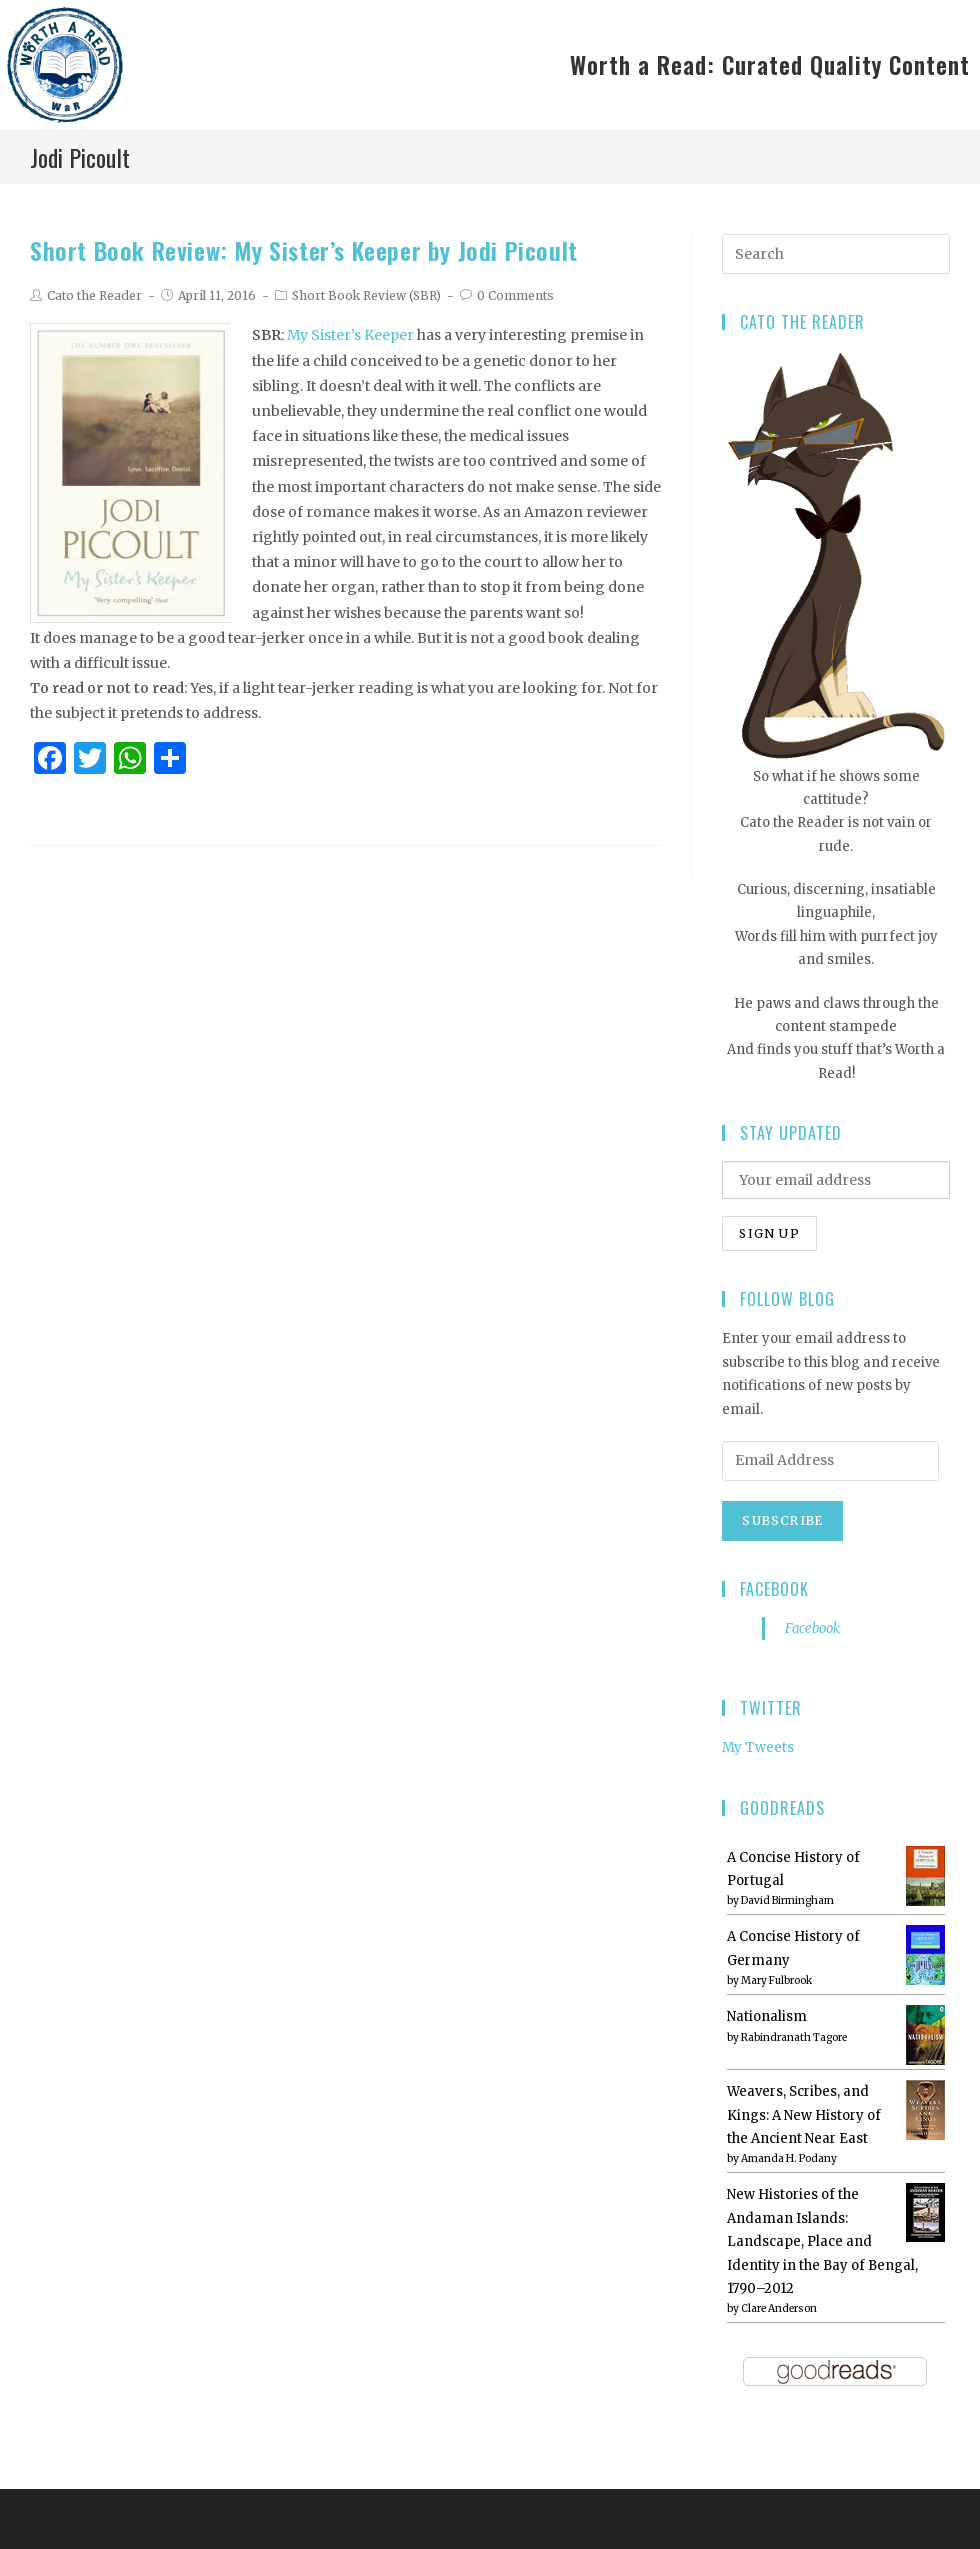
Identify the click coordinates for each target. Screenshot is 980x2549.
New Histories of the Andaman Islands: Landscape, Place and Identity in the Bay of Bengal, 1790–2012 (822, 2241)
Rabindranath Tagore (794, 2037)
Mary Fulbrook (776, 1980)
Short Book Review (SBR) (366, 295)
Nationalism (767, 2016)
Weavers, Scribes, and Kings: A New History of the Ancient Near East (804, 2115)
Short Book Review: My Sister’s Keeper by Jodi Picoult (304, 250)
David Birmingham (787, 1900)
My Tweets (758, 1747)
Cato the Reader (94, 295)
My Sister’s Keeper (350, 335)
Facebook (774, 1589)
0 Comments (515, 295)
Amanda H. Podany (789, 2158)
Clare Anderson (779, 2308)
